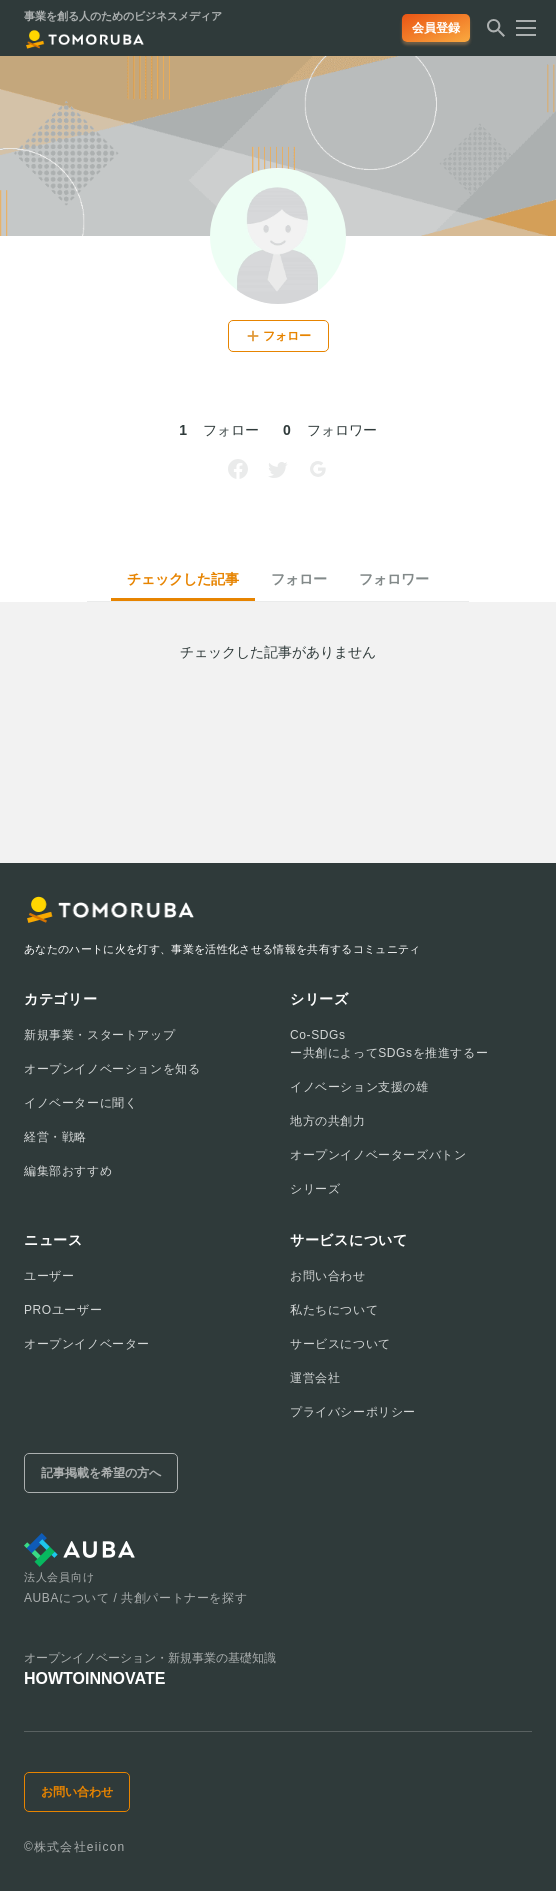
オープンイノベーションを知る (112, 1069)
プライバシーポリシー (353, 1412)
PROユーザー (63, 1310)
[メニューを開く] (520, 28)
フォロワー (394, 579)
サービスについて (340, 1344)
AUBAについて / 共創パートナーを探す (135, 1598)
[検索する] (496, 34)
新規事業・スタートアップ (99, 1035)
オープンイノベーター (87, 1344)
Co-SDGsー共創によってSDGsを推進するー (389, 1044)
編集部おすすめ (68, 1171)
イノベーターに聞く (80, 1103)
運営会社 (315, 1378)
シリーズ (315, 1189)
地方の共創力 (328, 1121)
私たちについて (334, 1310)
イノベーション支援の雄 (359, 1087)
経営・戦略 (55, 1137)
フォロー (299, 579)
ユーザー (49, 1276)
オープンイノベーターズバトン (378, 1155)
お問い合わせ (328, 1276)
